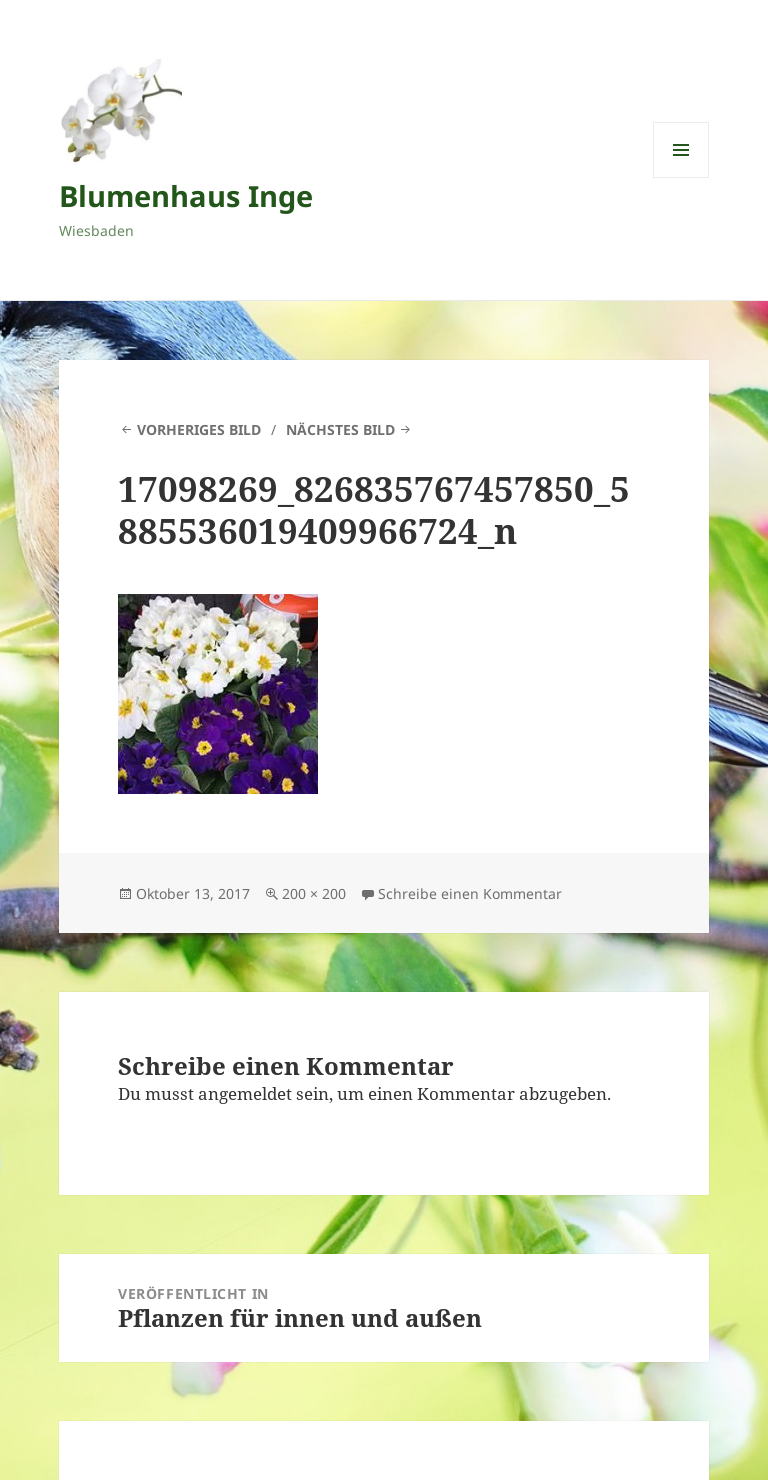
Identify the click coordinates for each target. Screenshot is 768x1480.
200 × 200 (314, 893)
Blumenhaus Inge (186, 195)
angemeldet (245, 1093)
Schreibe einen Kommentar (470, 893)
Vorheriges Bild (199, 429)
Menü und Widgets (681, 177)
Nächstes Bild (340, 429)
